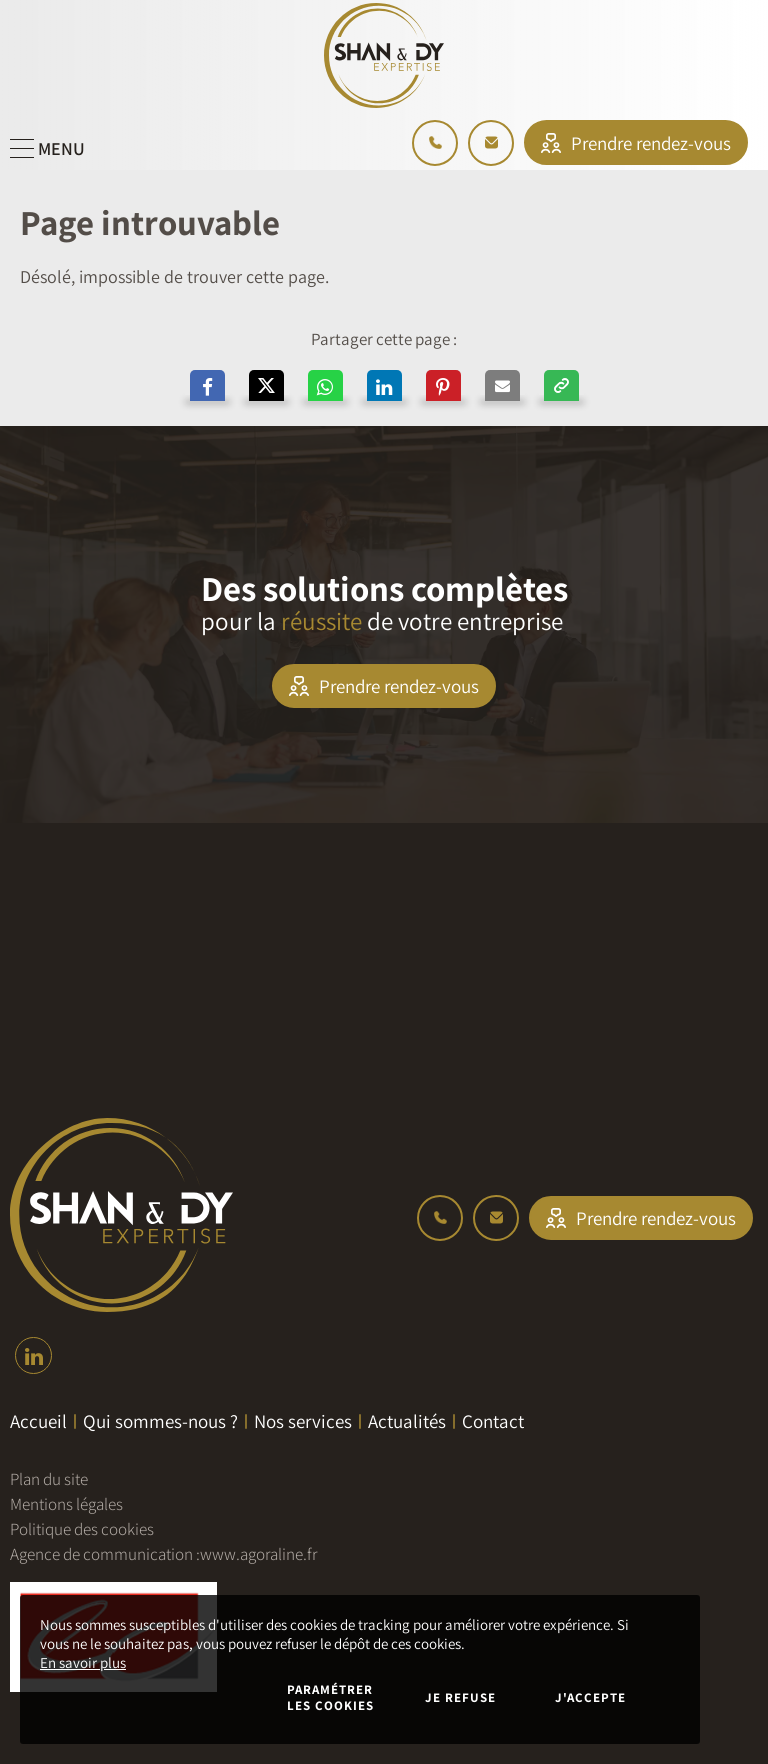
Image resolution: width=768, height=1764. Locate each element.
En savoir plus (83, 1662)
